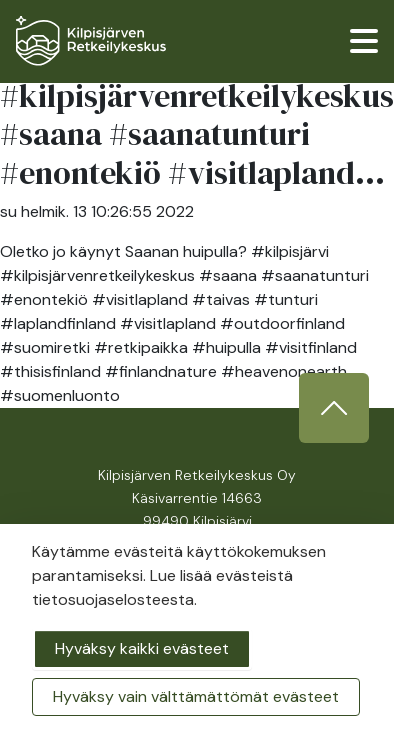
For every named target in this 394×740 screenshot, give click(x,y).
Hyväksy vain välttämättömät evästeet (196, 696)
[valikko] (364, 41)
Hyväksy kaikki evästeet (142, 648)
